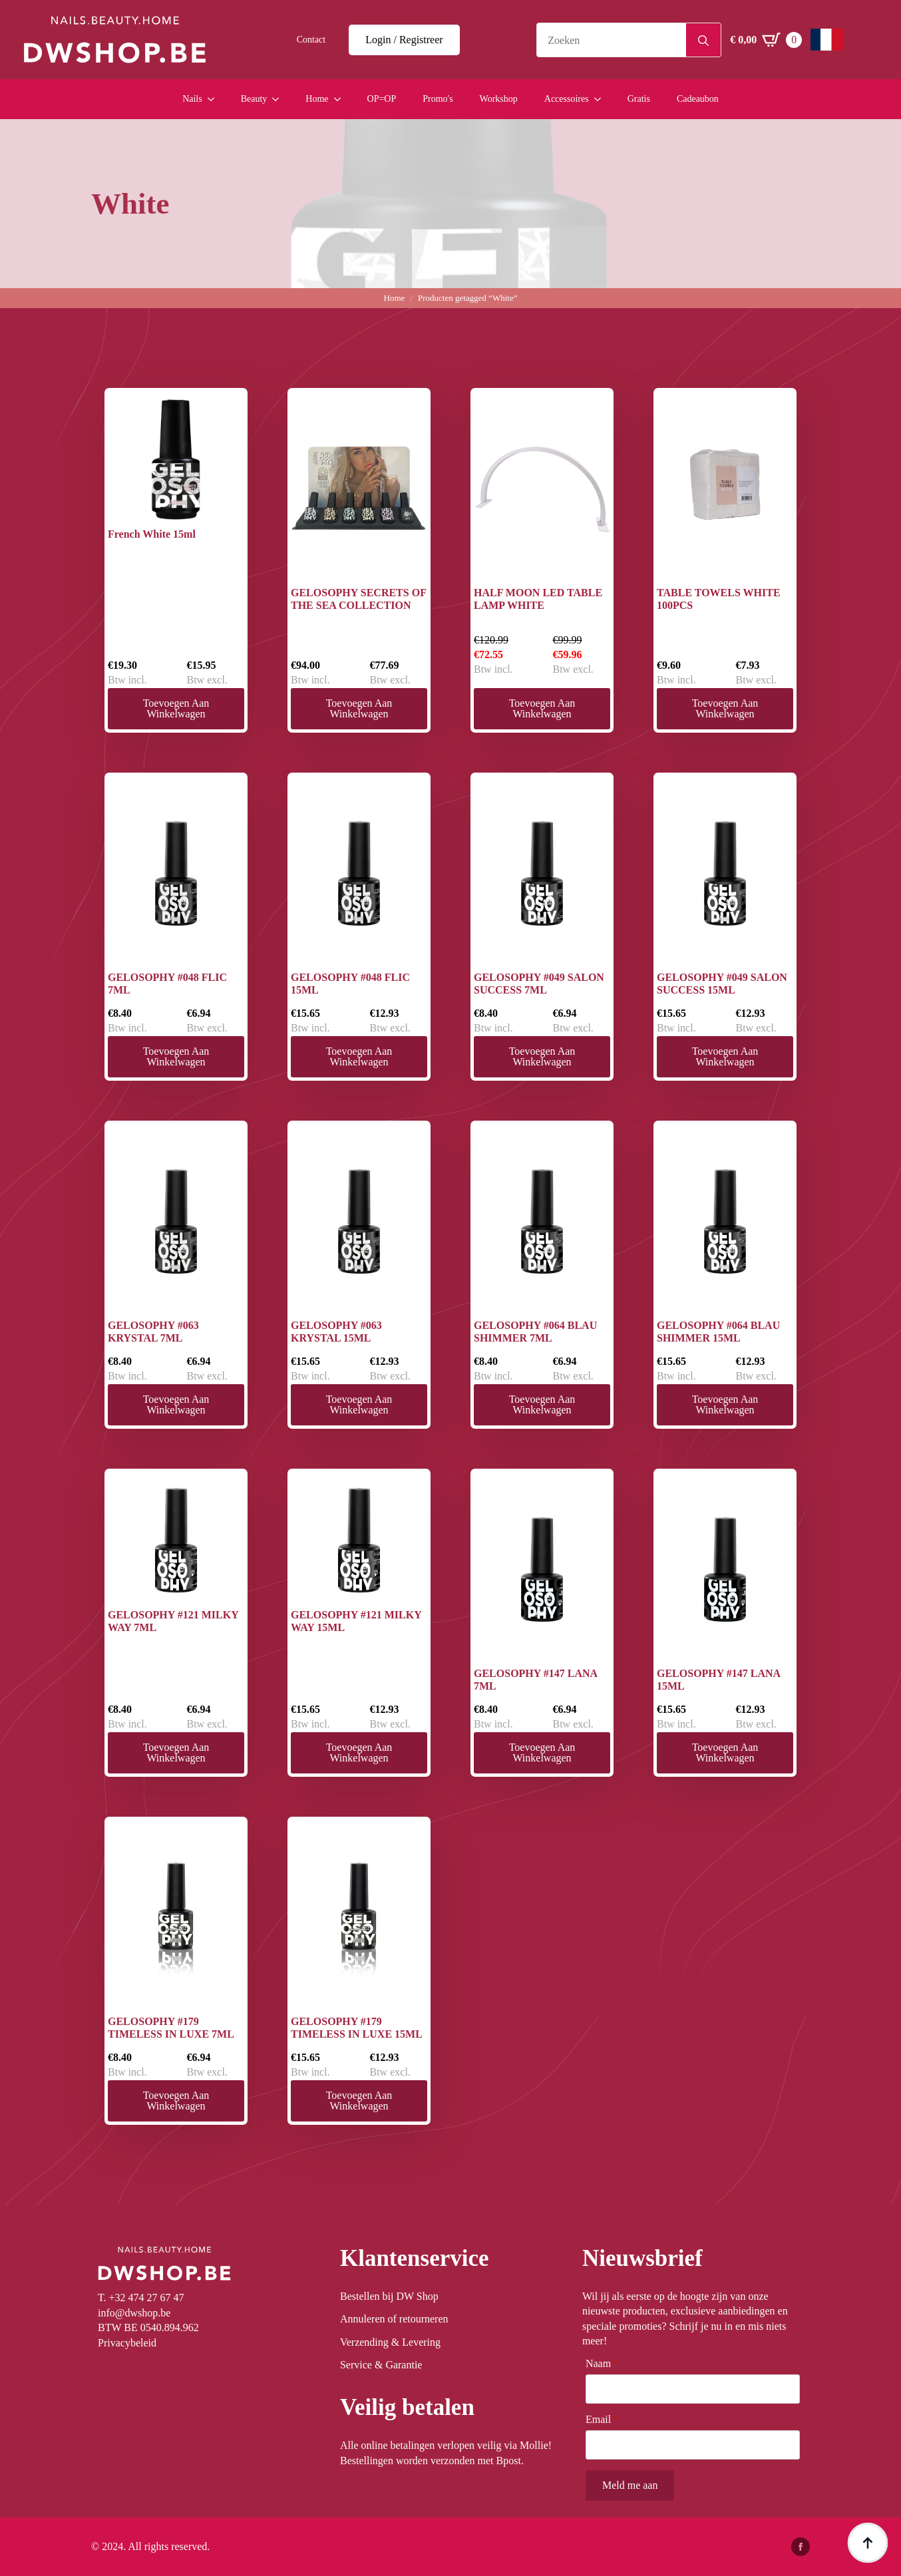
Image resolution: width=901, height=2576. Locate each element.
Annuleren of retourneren (394, 2318)
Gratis (639, 99)
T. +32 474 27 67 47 (141, 2297)
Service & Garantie (381, 2364)
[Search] (703, 40)
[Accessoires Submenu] (601, 99)
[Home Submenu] (341, 99)
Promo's (437, 99)
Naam (602, 2363)
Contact (311, 40)
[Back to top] (868, 2543)
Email (602, 2419)
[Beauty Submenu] (279, 99)
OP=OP (382, 99)
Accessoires (566, 99)
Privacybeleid (127, 2342)
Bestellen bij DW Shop (389, 2296)
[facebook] (800, 2546)
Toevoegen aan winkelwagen (176, 708)
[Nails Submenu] (215, 99)
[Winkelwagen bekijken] (766, 40)
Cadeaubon (698, 99)
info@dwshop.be (134, 2312)
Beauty (254, 99)
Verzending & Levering (390, 2342)
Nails (192, 99)
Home (316, 99)
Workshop (499, 99)
